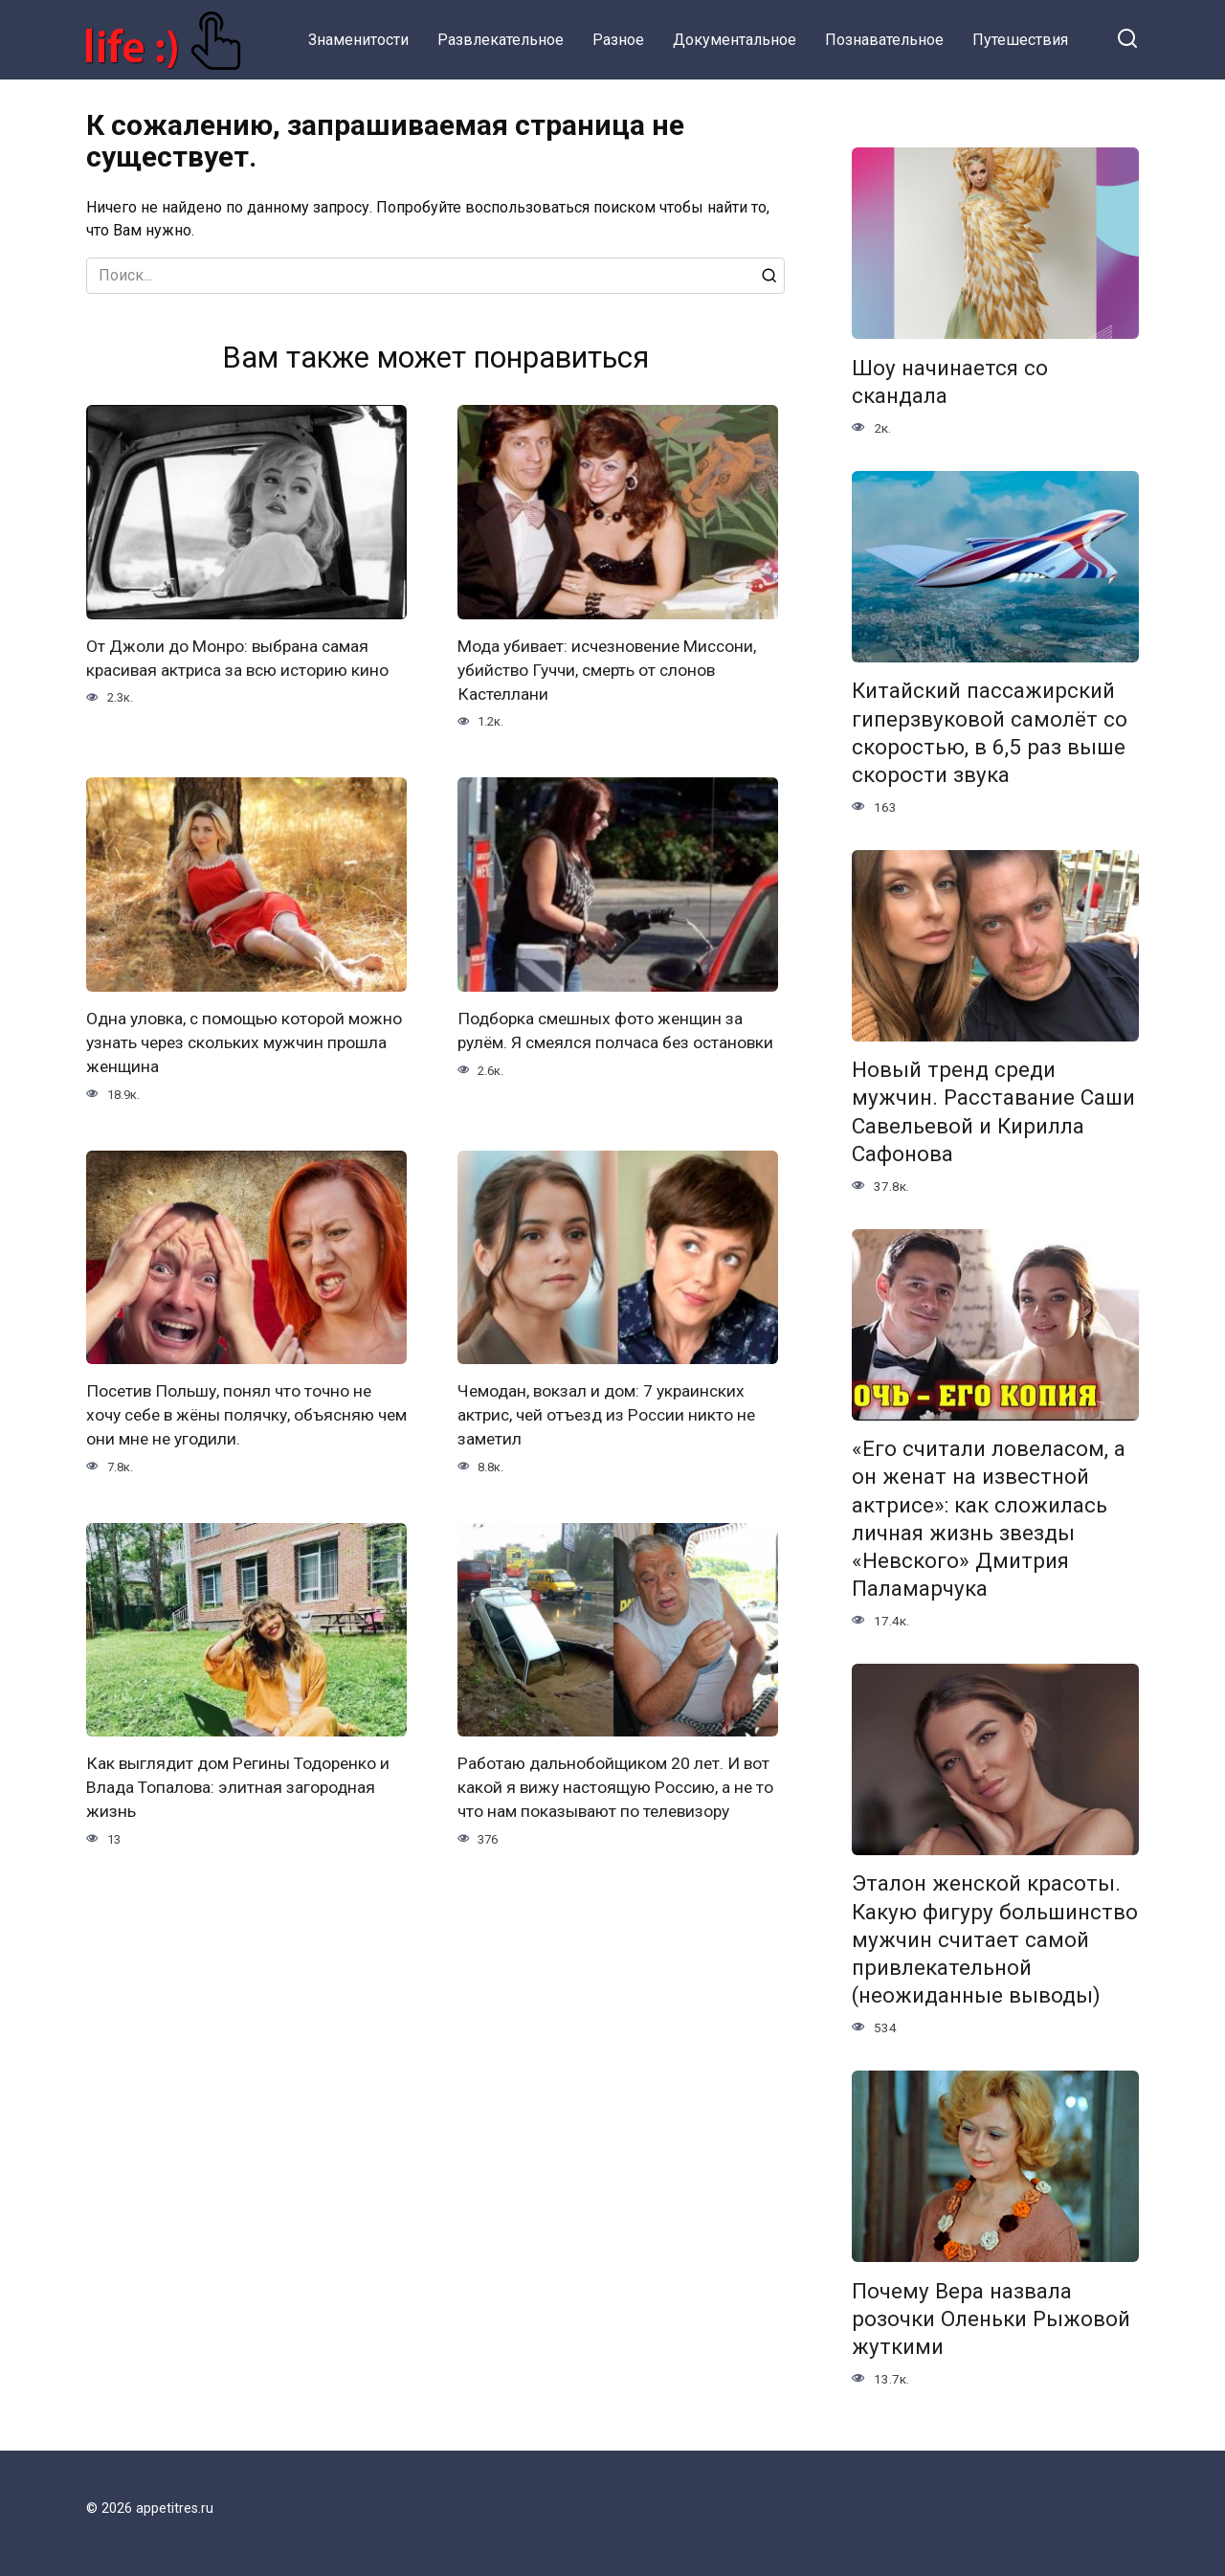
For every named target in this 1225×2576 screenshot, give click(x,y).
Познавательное (884, 40)
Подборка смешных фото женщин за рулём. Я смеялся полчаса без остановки (602, 1041)
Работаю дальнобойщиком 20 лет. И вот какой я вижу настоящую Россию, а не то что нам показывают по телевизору (615, 1784)
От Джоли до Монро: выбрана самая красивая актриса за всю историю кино (241, 658)
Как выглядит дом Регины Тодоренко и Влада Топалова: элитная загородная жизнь (240, 1784)
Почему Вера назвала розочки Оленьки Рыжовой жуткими (991, 2318)
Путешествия (1020, 40)
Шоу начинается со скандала (950, 381)
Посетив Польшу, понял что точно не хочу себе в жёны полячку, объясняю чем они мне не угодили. (234, 1412)
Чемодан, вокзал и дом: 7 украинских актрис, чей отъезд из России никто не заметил (610, 1412)
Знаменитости (358, 40)
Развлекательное (500, 40)
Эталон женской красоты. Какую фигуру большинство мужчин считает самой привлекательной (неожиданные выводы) (995, 1939)
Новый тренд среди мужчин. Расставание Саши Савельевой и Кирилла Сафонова (993, 1112)
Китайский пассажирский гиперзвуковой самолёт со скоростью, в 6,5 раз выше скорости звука (989, 733)
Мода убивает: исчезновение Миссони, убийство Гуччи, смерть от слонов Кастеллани (611, 670)
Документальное (734, 40)
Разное (618, 40)
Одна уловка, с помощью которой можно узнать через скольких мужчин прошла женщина (237, 1041)
